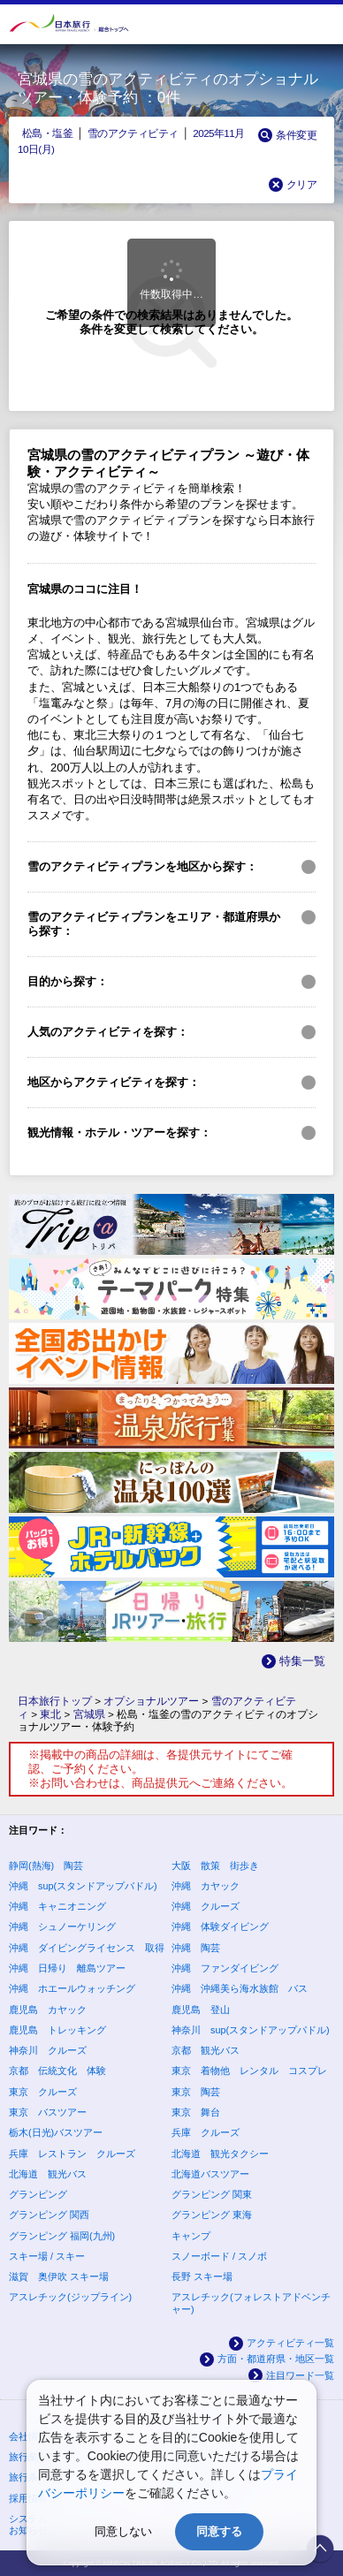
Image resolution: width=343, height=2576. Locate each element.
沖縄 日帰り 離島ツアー (67, 1968)
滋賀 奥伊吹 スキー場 (59, 2276)
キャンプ (191, 2235)
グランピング (38, 2194)
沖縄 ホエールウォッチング (72, 1988)
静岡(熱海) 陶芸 (46, 1865)
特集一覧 (302, 1661)
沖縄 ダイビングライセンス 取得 (86, 1947)
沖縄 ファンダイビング (225, 1968)
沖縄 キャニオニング (57, 1906)
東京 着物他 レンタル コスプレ (249, 2070)
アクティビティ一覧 (290, 2342)
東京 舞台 (196, 2112)
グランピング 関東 (212, 2194)
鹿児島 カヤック (48, 2009)
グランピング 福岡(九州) (62, 2235)
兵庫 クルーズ (206, 2132)
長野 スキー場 (202, 2276)
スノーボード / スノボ (219, 2256)
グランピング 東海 (212, 2214)
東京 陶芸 (196, 2091)
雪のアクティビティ (133, 133)
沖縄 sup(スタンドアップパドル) (83, 1886)
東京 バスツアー (48, 2112)
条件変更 (296, 135)
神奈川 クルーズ (48, 2050)
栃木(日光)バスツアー (56, 2132)
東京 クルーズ (43, 2091)
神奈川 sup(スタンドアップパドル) (251, 2030)
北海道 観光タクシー (220, 2153)
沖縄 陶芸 (196, 1947)
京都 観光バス (206, 2050)
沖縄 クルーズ (206, 1906)
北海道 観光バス (48, 2174)
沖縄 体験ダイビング (220, 1926)
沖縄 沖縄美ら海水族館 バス (240, 1988)
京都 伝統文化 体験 (57, 2070)
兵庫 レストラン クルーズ (72, 2153)
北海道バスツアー (210, 2174)
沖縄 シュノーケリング (62, 1926)
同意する (219, 2531)
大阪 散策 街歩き (215, 1865)
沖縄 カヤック (206, 1886)
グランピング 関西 (49, 2214)
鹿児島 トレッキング (57, 2030)
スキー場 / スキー (47, 2256)
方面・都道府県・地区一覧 (275, 2358)
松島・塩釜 (47, 133)
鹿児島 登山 (201, 2009)
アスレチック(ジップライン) (70, 2296)
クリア (301, 184)
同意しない (123, 2531)
